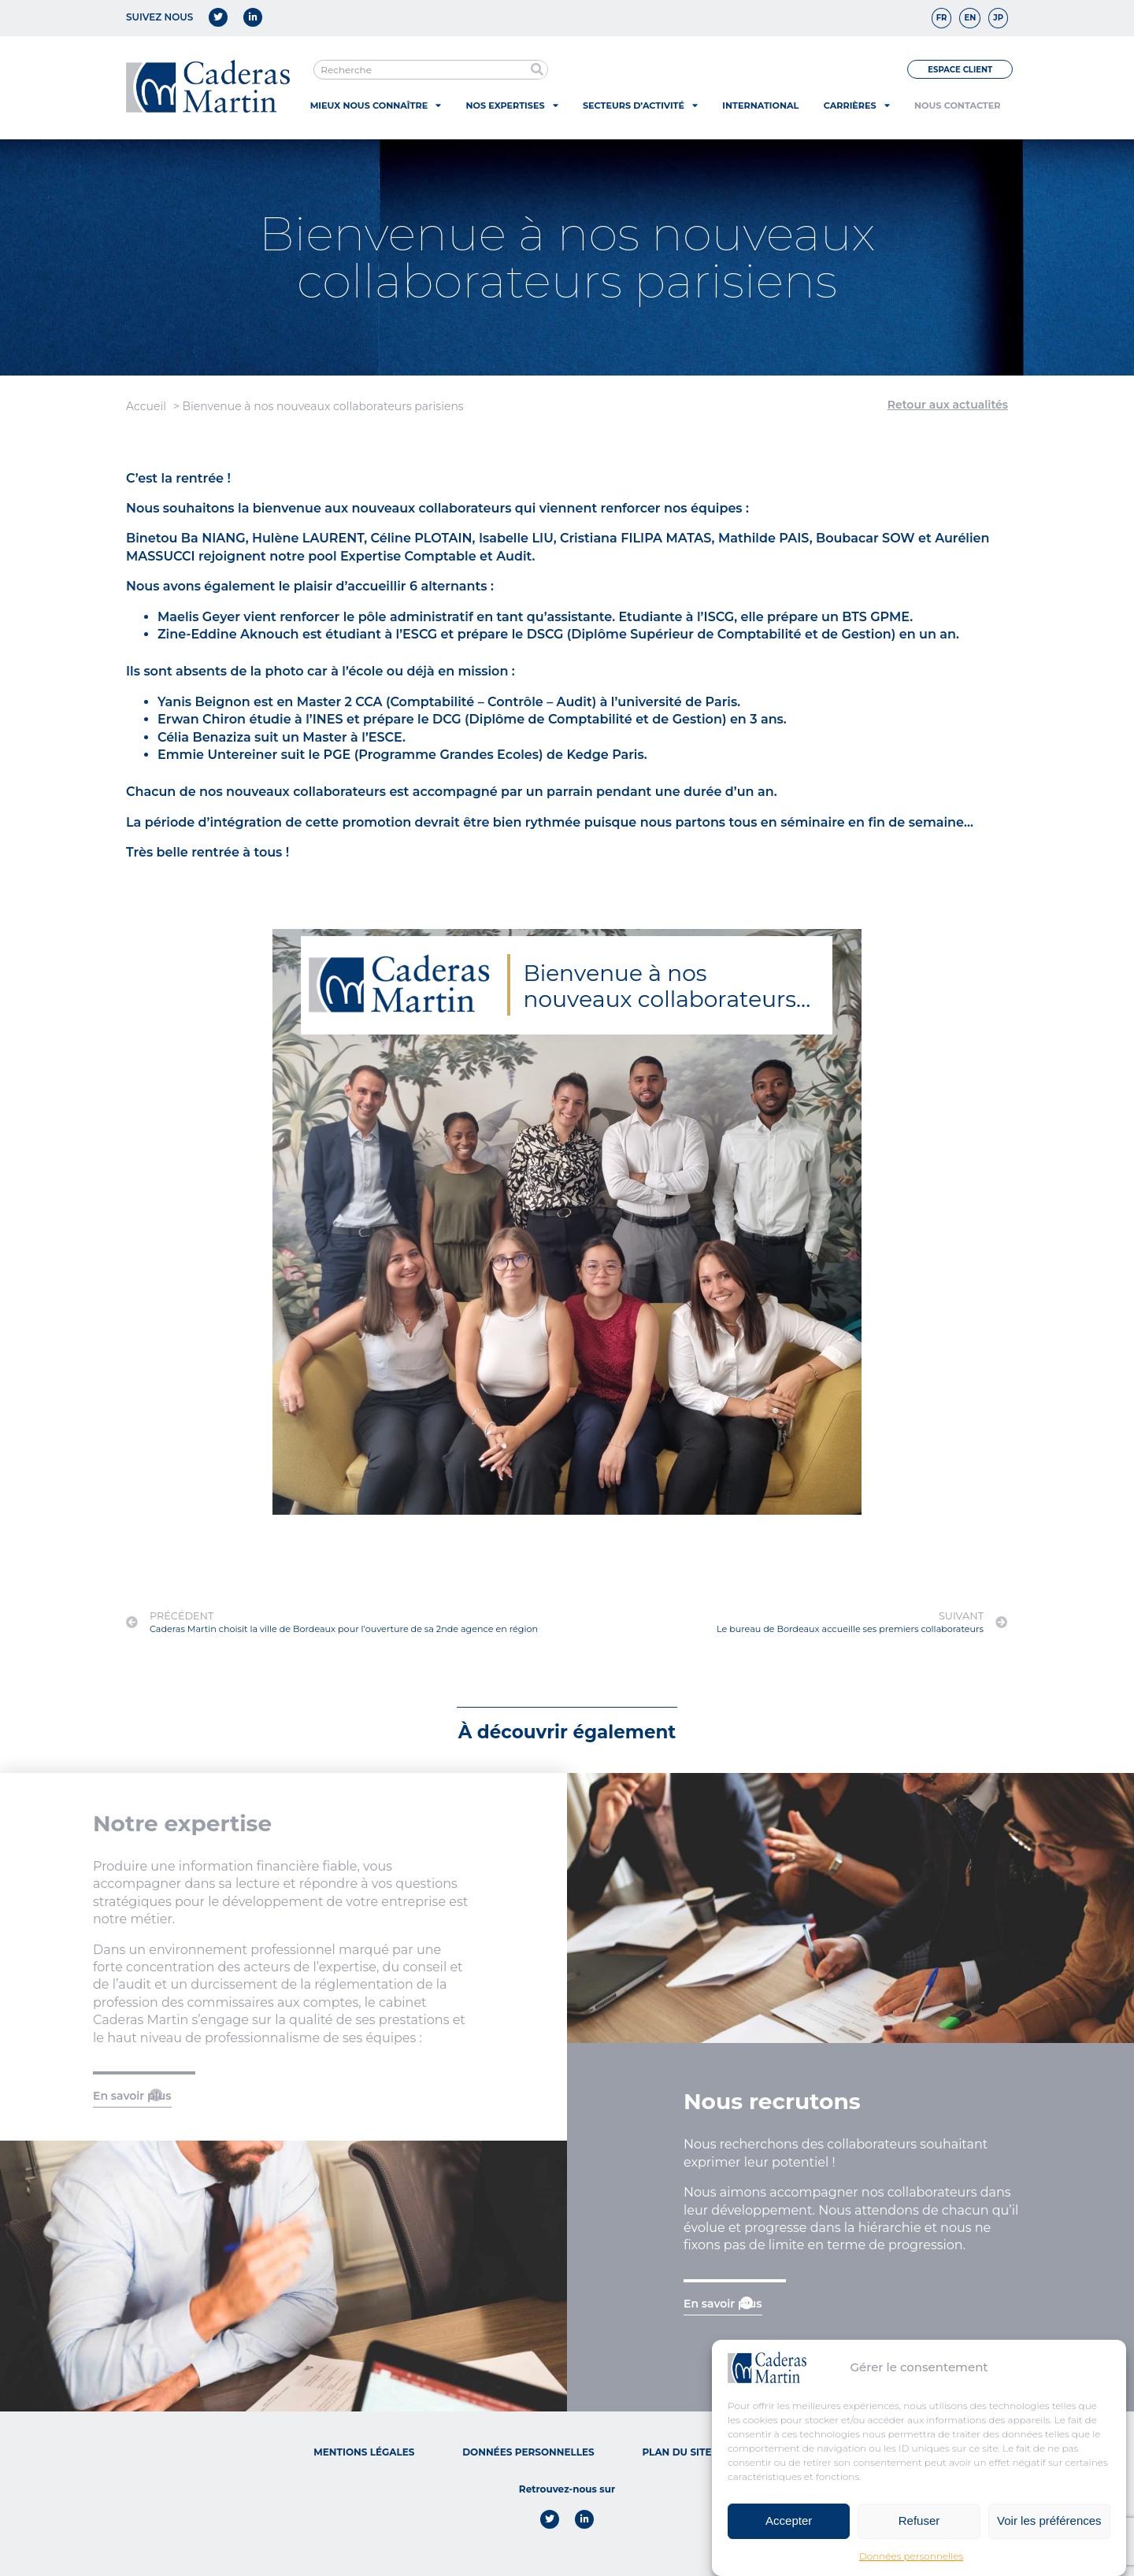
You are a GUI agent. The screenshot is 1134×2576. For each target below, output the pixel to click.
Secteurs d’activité (640, 105)
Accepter (788, 2520)
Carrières (857, 105)
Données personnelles (911, 2556)
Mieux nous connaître (375, 105)
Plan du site (676, 2452)
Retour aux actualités (948, 405)
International (760, 105)
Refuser (919, 2520)
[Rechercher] (537, 70)
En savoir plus (132, 2096)
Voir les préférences (1049, 2520)
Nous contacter (957, 105)
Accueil (146, 406)
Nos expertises (512, 105)
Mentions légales (363, 2452)
